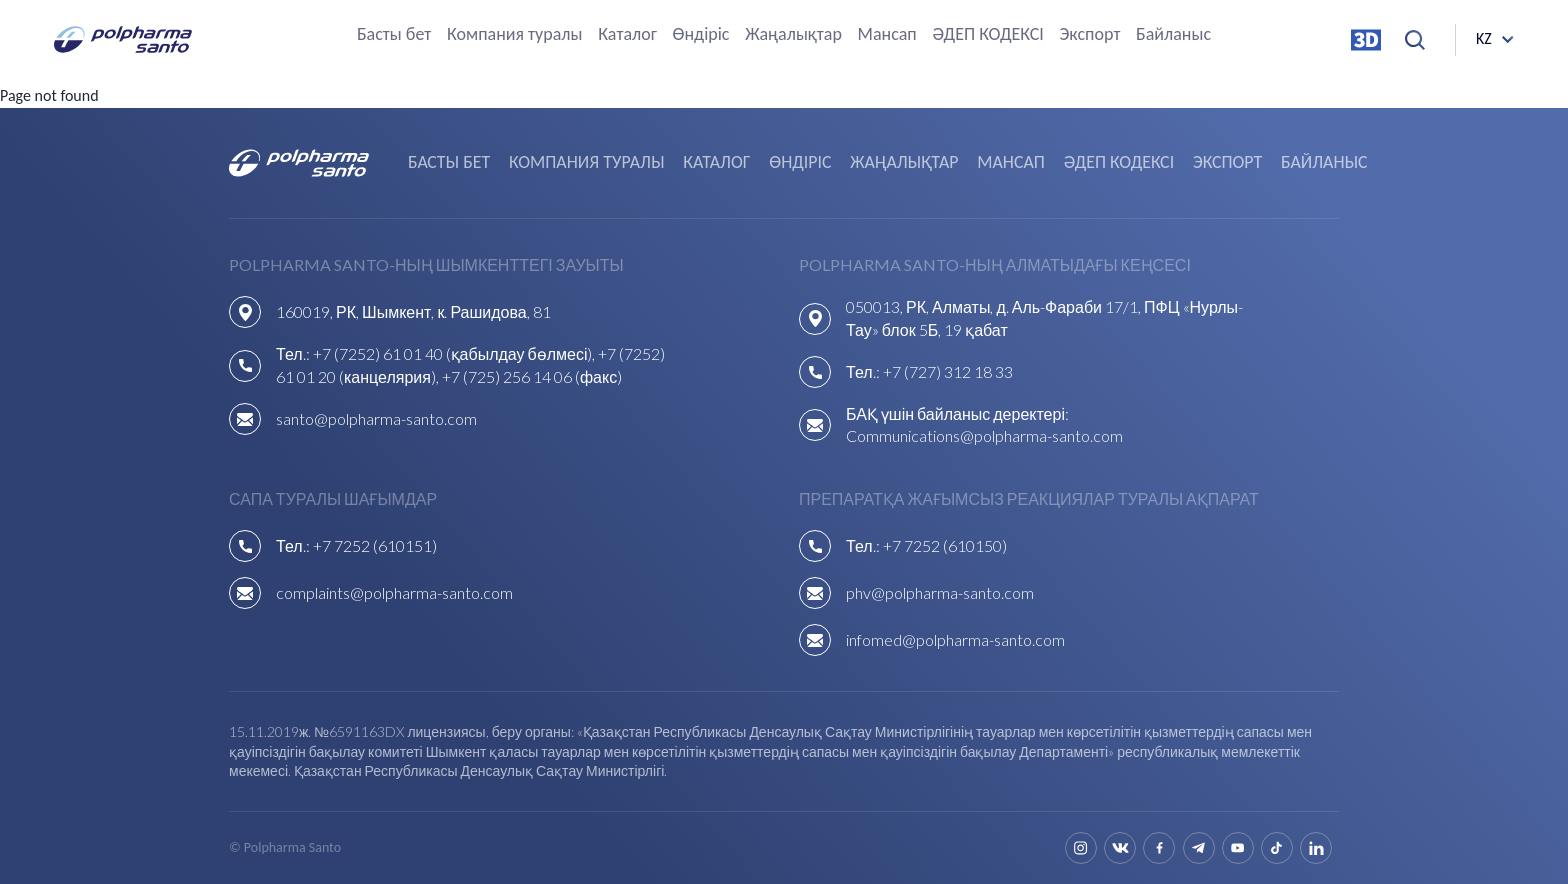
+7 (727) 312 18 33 (948, 371)
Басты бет (394, 35)
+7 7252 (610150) (945, 545)
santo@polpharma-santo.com (376, 418)
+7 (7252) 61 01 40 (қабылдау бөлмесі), (456, 353)
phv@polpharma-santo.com (940, 592)
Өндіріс (701, 35)
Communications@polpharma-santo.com (984, 435)
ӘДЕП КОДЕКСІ (987, 35)
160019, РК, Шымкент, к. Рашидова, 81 (413, 311)
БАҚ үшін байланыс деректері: (957, 413)
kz (1484, 39)
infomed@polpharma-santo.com (955, 639)
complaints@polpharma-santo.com (394, 592)
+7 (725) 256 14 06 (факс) (532, 376)
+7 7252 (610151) (375, 545)
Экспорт (1089, 35)
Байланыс (1173, 35)
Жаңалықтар (793, 35)
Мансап (887, 35)
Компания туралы (515, 35)
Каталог (627, 35)
